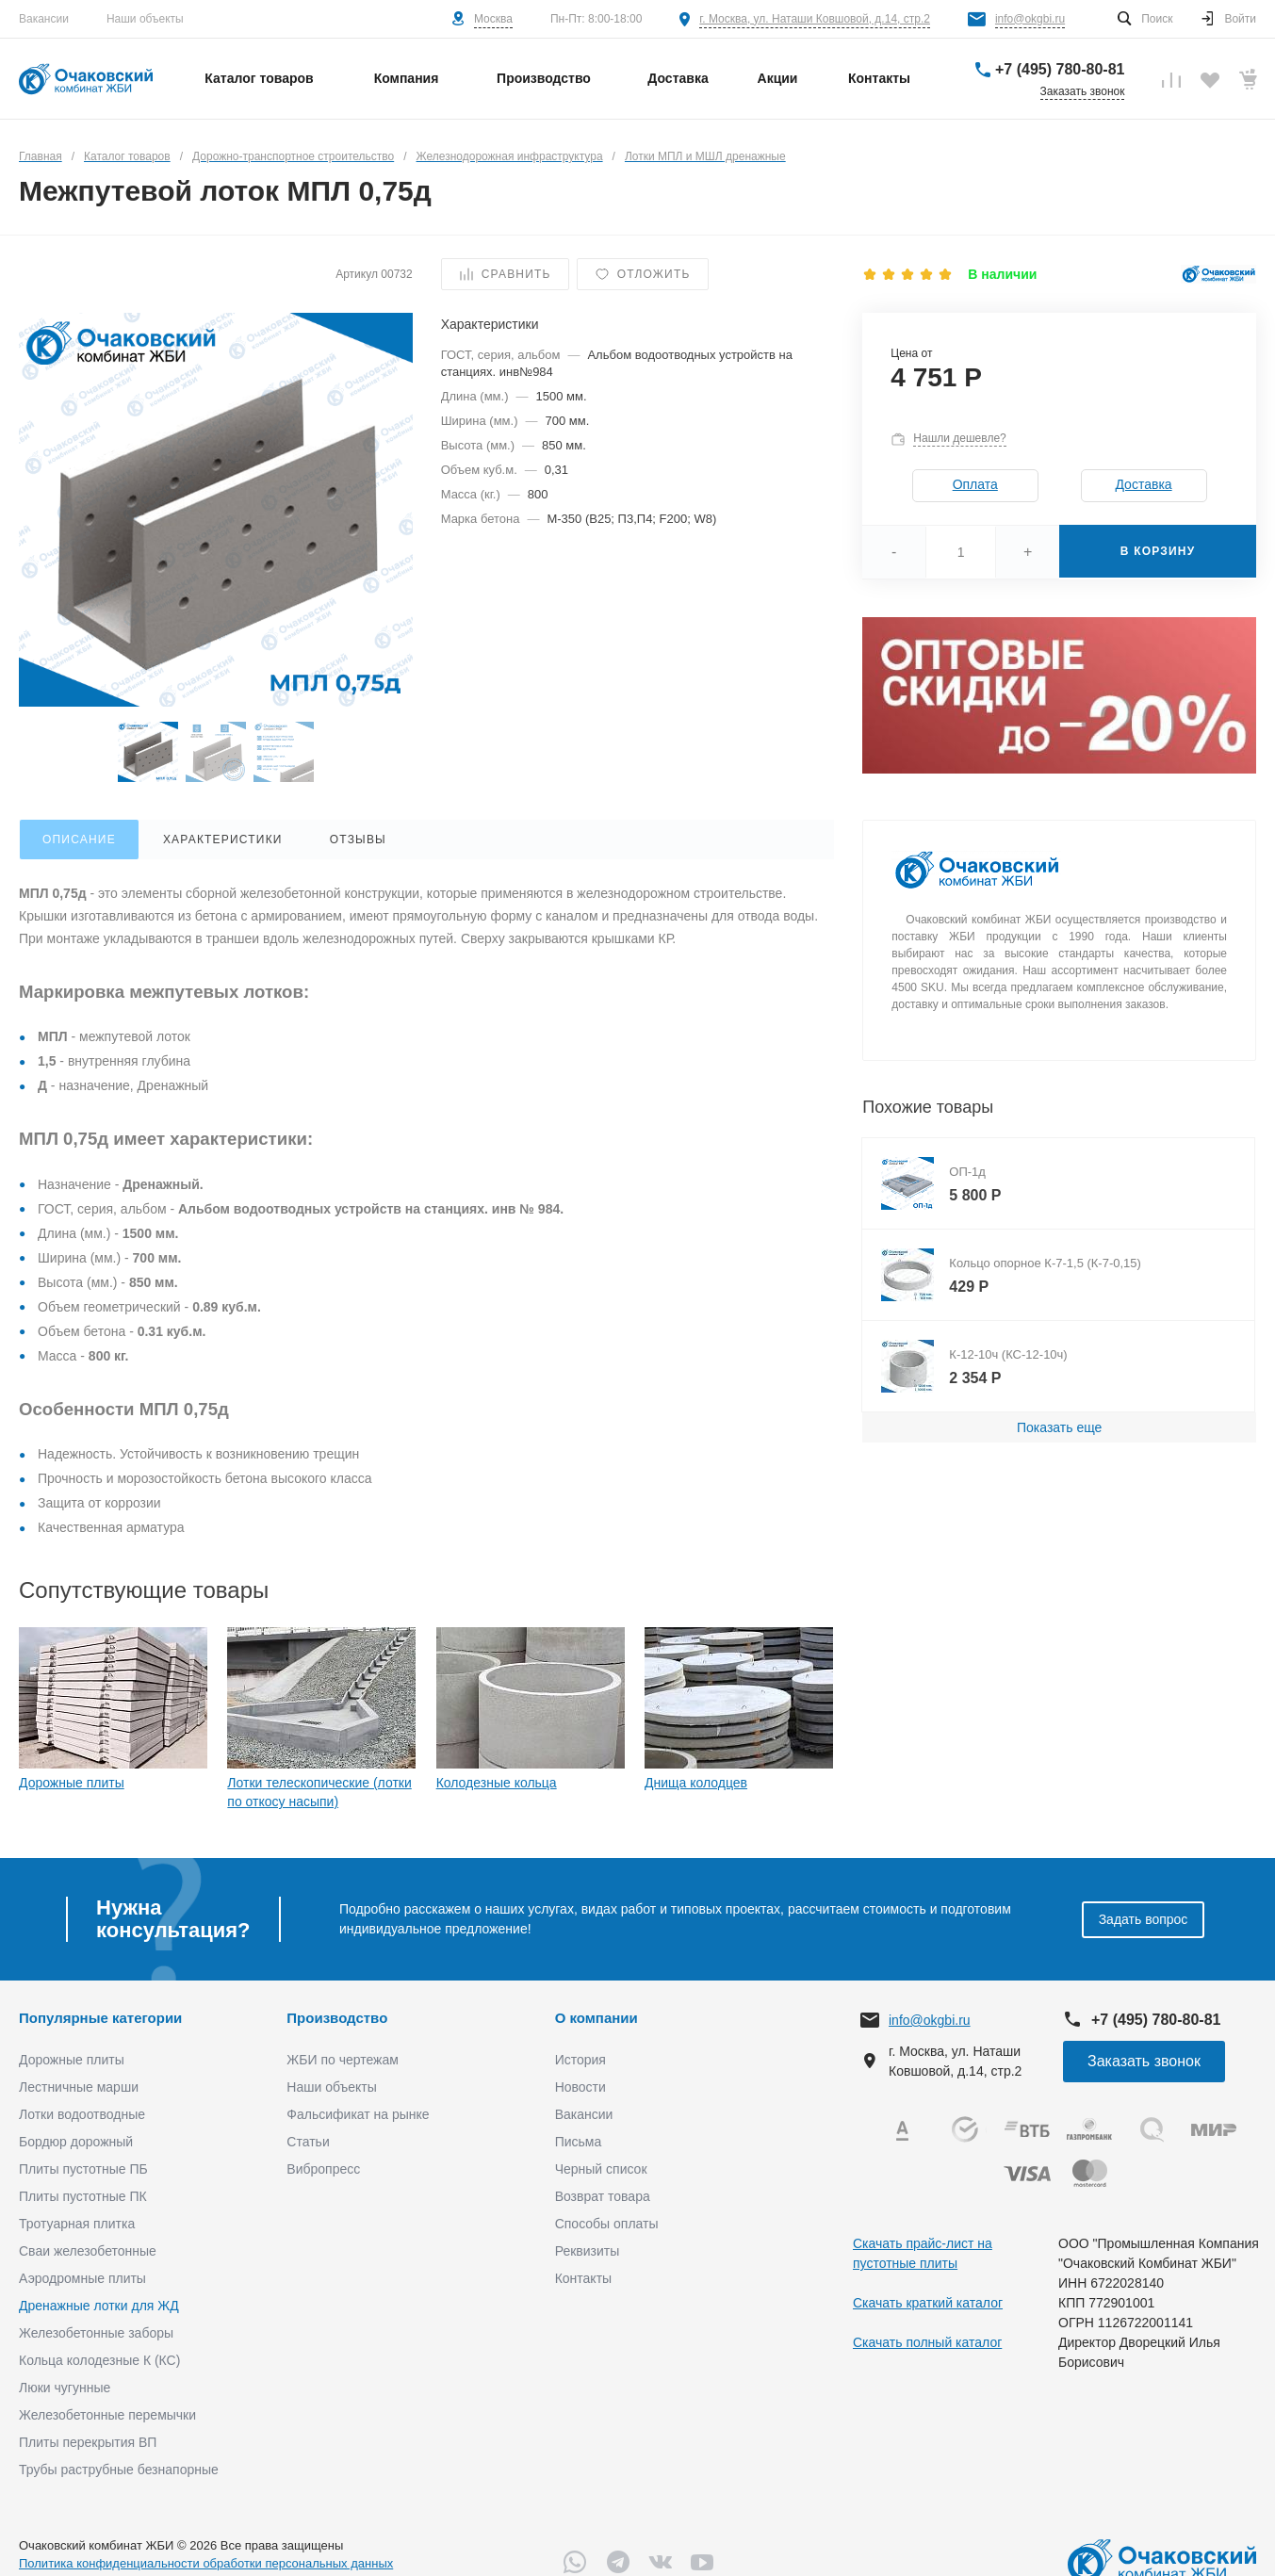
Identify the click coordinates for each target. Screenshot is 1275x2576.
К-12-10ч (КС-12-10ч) (1008, 1354)
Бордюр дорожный (76, 2141)
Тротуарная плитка (77, 2223)
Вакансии (44, 18)
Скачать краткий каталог (928, 2302)
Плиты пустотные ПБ (83, 2169)
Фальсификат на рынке (357, 2114)
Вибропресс (323, 2169)
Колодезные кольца (496, 1782)
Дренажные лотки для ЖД (99, 2305)
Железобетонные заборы (96, 2332)
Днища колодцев (696, 1782)
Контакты (583, 2278)
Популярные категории (100, 2018)
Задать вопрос (1143, 1919)
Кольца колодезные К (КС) (99, 2360)
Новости (580, 2087)
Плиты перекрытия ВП (87, 2442)
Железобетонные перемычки (107, 2414)
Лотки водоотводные (82, 2114)
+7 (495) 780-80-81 (1059, 69)
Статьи (307, 2141)
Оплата (975, 484)
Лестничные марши (79, 2087)
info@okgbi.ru (1030, 18)
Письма (578, 2141)
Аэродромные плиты (82, 2278)
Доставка (1143, 484)
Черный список (601, 2169)
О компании (596, 2018)
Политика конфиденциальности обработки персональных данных (206, 2563)
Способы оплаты (607, 2223)
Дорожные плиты (71, 1782)
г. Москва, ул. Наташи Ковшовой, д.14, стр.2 (814, 18)
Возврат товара (602, 2196)
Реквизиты (587, 2250)
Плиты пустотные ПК (83, 2196)
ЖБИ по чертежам (342, 2059)
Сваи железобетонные (87, 2250)
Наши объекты (145, 18)
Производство (336, 2018)
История (580, 2059)
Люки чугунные (64, 2387)
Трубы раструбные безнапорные (119, 2469)
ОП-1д (967, 1172)
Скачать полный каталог (927, 2342)
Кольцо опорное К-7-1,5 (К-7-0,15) (1045, 1263)
